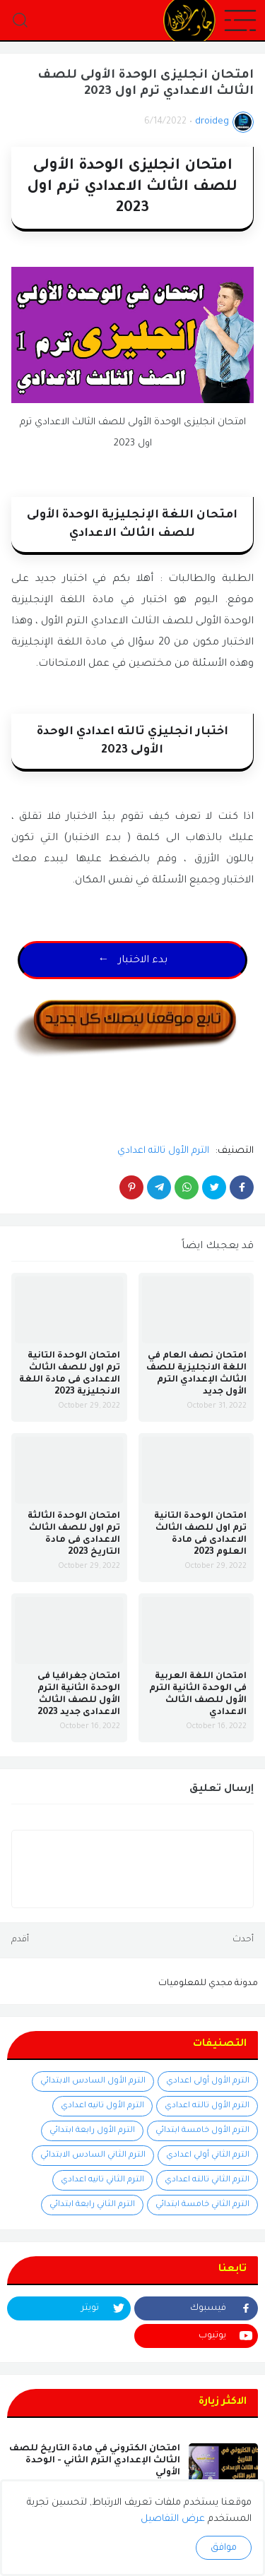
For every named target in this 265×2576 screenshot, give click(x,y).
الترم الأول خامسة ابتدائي (202, 2130)
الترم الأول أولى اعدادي (207, 2081)
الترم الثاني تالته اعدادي (207, 2180)
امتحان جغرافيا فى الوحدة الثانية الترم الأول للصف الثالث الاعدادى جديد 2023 (78, 1695)
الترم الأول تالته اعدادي (163, 1151)
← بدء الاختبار (132, 960)
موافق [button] (224, 2548)
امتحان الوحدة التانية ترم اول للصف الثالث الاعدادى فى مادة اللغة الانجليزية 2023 (69, 1374)
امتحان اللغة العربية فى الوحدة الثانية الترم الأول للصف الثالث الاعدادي (198, 1695)
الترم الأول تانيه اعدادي (102, 2106)
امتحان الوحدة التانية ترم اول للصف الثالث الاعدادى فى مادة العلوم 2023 (200, 1534)
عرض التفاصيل (173, 2519)
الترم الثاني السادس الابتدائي (93, 2155)
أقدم (20, 1940)
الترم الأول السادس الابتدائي (93, 2081)
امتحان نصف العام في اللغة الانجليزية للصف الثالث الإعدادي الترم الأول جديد (196, 1374)
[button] (240, 20)
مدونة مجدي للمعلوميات (208, 1984)
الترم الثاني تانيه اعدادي (102, 2180)
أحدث (243, 1940)
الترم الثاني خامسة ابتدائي (202, 2205)
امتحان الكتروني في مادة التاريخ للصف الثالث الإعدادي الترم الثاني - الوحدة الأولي (94, 2461)
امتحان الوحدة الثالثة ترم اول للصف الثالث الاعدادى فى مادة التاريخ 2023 (74, 1534)
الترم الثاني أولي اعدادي (207, 2155)
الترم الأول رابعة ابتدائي (92, 2130)
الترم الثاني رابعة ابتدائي (92, 2205)
